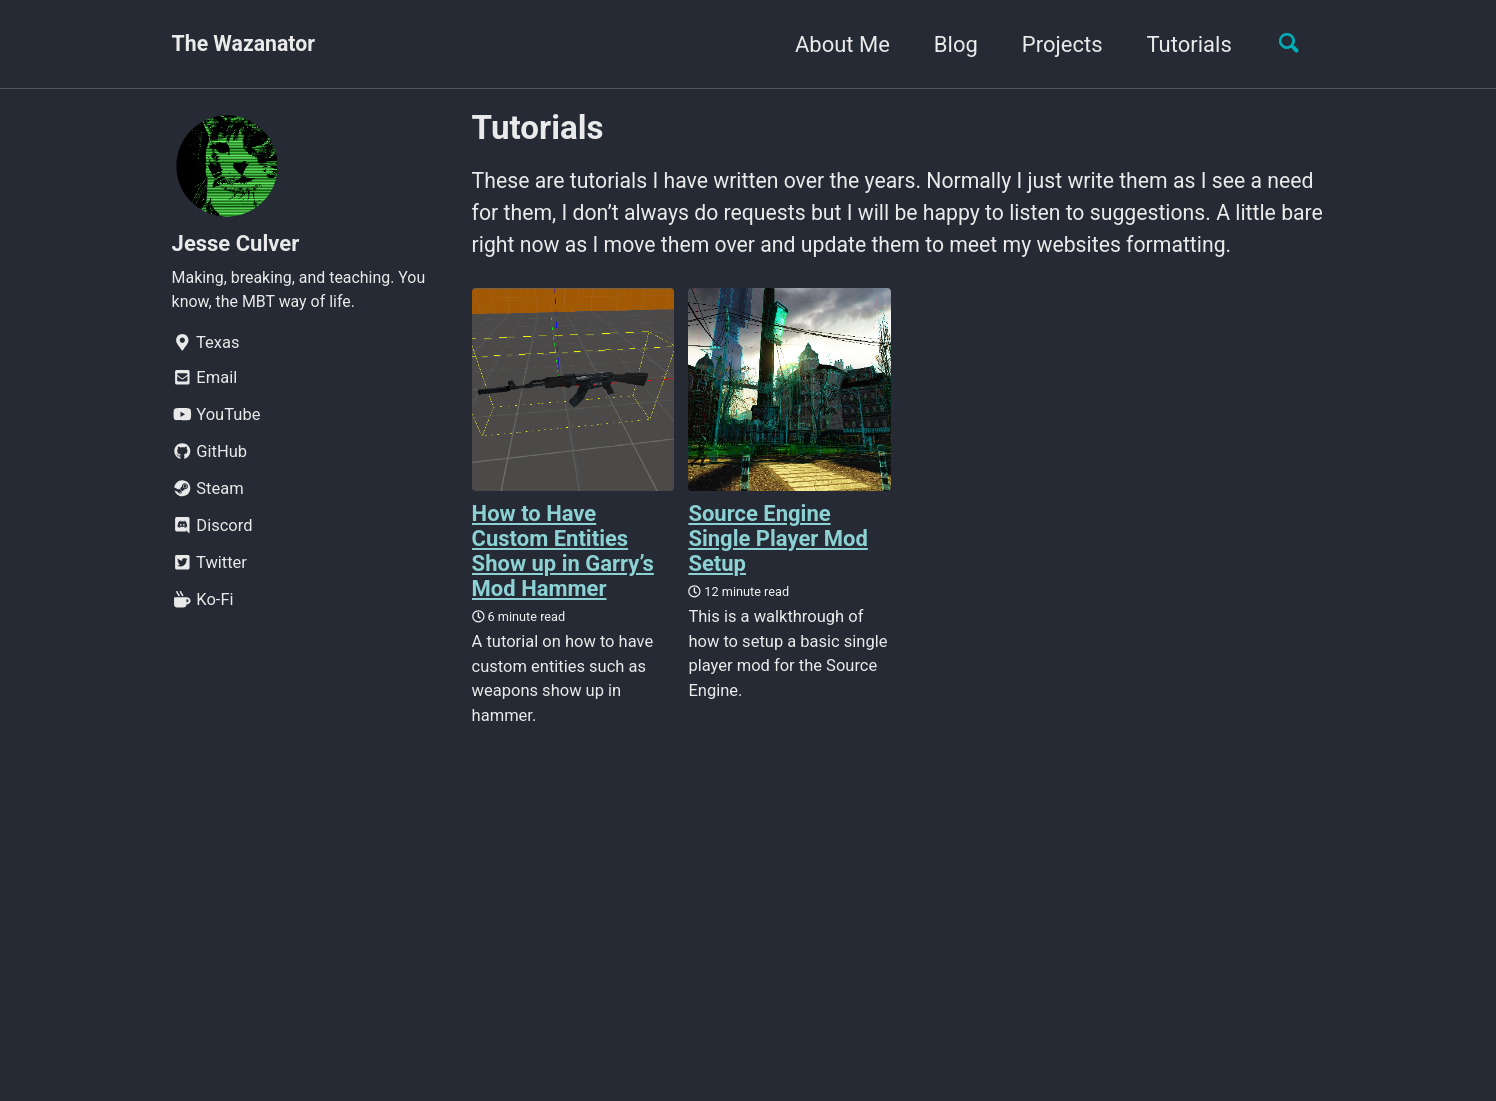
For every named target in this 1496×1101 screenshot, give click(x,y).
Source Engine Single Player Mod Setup (777, 578)
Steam (208, 494)
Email (205, 383)
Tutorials (1181, 44)
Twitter (209, 568)
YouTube (216, 420)
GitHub (210, 457)
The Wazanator (246, 44)
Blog (949, 44)
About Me (835, 44)
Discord (212, 531)
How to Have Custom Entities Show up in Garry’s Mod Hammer (563, 591)
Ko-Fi (203, 605)
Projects (1054, 44)
